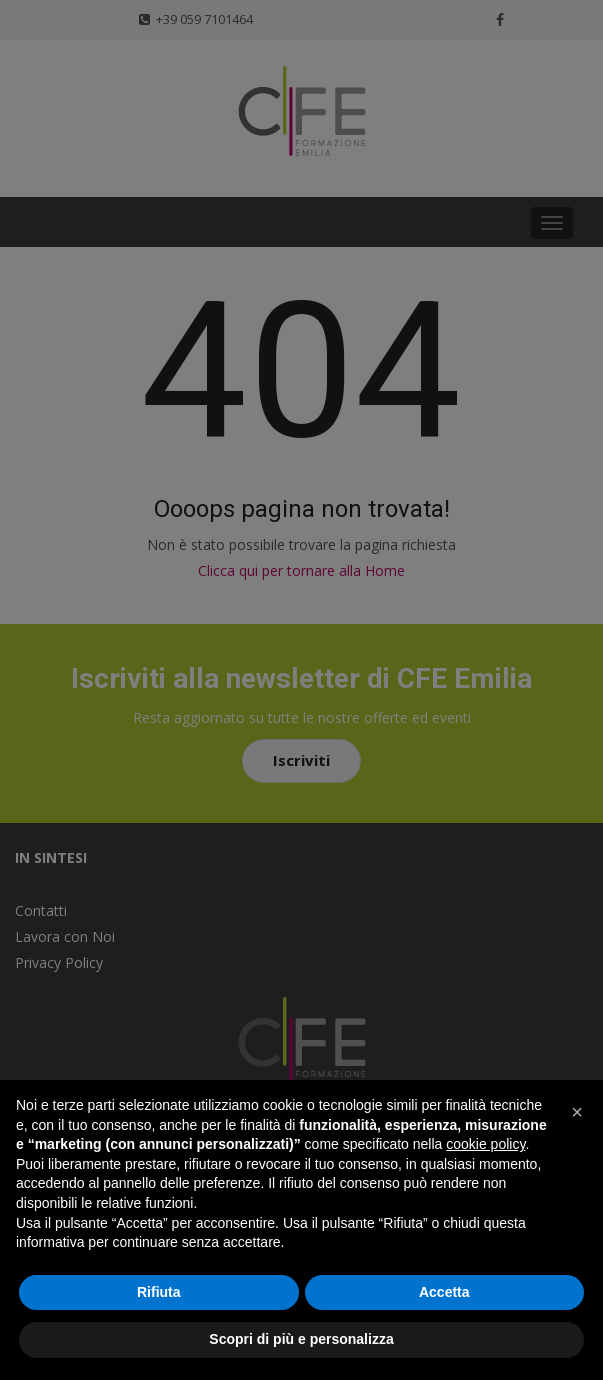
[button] (577, 1112)
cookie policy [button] (485, 1144)
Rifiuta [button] (159, 1292)
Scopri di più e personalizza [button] (301, 1339)
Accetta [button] (444, 1292)
